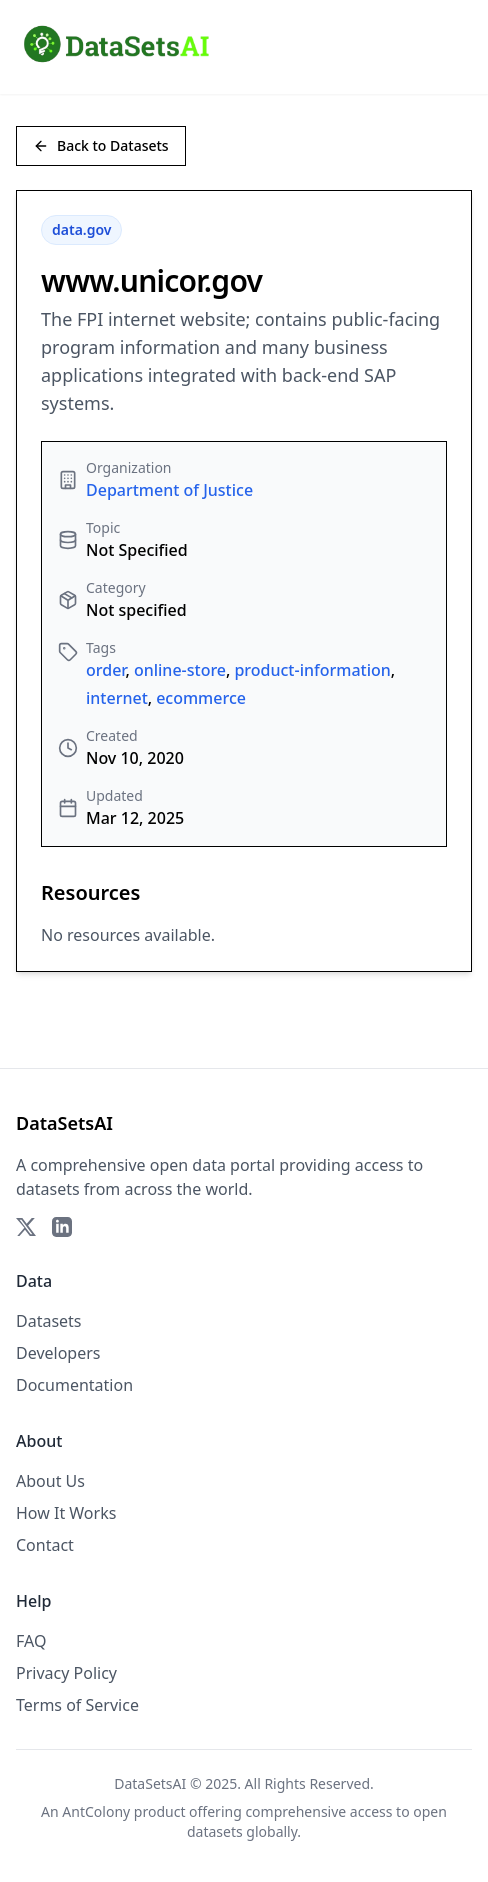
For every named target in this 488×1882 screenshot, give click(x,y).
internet (117, 698)
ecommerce (201, 698)
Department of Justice (169, 490)
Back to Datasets (101, 145)
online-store (180, 670)
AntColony (96, 1811)
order (106, 670)
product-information (312, 670)
